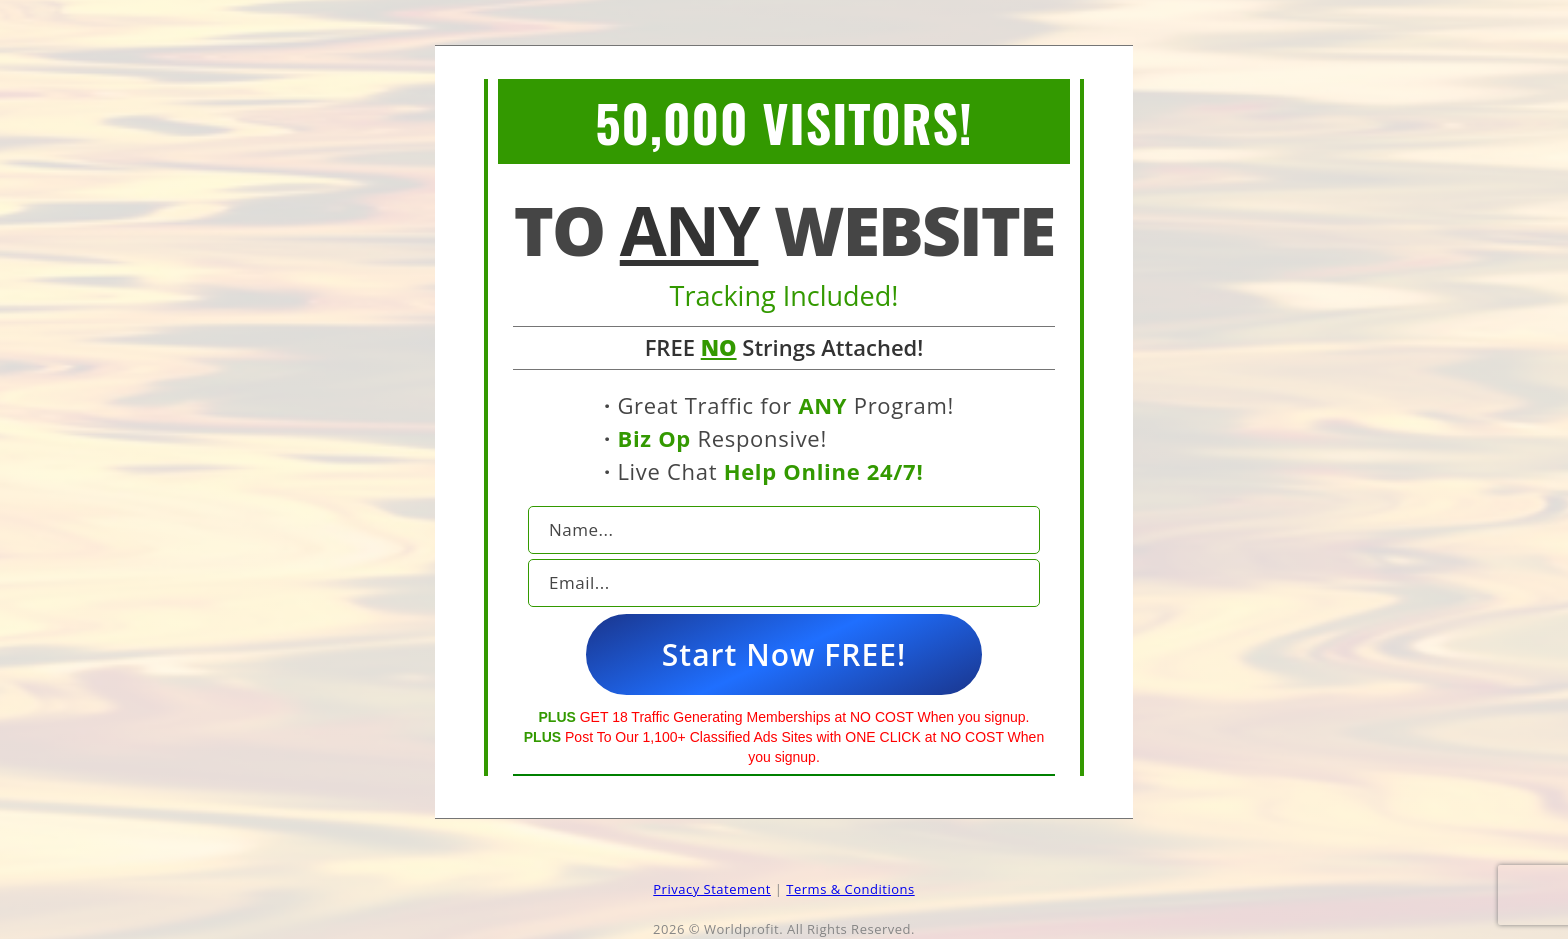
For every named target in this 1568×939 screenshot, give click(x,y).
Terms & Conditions (850, 889)
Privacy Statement (712, 889)
